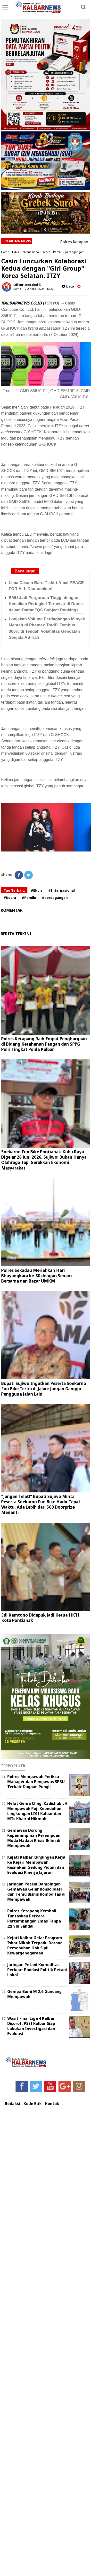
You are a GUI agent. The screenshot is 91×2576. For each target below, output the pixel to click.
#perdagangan (55, 897)
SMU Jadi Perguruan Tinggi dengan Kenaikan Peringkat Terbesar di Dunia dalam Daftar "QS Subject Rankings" (46, 603)
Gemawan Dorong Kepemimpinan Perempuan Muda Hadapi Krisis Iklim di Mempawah (33, 1838)
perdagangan (74, 252)
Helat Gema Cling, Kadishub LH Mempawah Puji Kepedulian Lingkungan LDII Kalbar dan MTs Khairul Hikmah (37, 1811)
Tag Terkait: (14, 890)
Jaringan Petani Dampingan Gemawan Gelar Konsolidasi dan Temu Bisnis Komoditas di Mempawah (36, 1891)
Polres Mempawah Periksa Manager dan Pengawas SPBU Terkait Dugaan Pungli (36, 1781)
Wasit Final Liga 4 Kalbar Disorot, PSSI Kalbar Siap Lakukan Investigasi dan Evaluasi (31, 2026)
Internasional (31, 252)
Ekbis (15, 252)
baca (68, 286)
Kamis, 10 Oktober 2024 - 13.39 (33, 288)
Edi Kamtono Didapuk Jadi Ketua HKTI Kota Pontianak (40, 1617)
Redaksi (12, 2103)
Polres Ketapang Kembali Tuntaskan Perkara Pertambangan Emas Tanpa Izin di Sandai (34, 1918)
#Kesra (10, 897)
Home (5, 252)
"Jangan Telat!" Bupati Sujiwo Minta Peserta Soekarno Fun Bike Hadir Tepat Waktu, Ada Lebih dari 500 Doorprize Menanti (40, 1504)
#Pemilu (29, 897)
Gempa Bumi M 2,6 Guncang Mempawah (34, 1994)
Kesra (46, 252)
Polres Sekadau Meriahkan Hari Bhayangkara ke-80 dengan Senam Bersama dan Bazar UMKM (36, 1276)
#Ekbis (36, 890)
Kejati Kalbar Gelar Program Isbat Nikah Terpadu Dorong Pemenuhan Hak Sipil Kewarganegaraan (35, 1945)
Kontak (52, 2103)
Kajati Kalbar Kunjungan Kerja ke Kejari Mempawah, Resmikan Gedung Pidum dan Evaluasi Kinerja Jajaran (36, 1864)
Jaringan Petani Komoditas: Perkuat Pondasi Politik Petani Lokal (37, 1969)
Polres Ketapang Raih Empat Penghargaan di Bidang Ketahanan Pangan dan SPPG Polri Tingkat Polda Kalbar (44, 1044)
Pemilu (57, 252)
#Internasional (61, 890)
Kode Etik (33, 2103)
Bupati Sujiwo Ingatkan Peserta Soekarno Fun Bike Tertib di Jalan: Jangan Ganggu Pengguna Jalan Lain (43, 1389)
